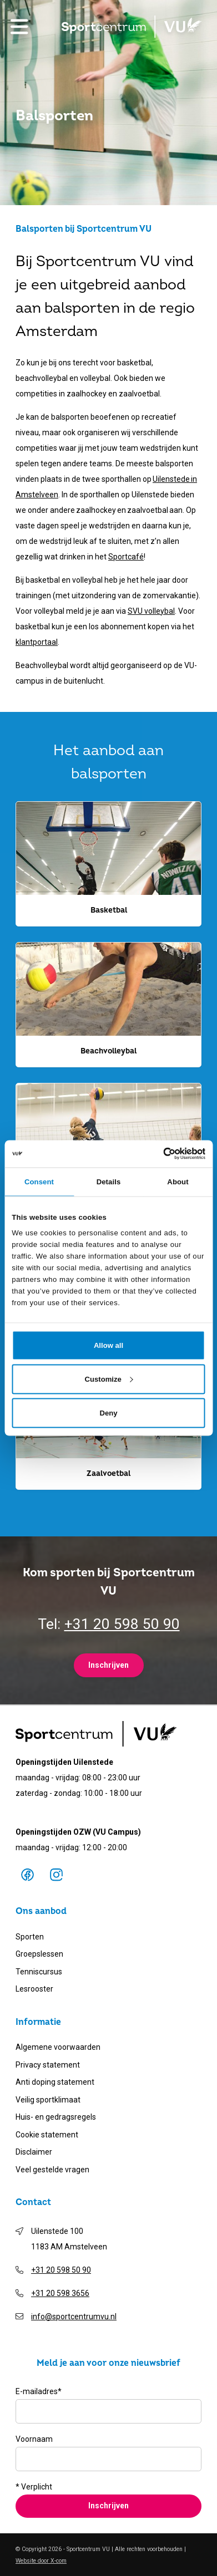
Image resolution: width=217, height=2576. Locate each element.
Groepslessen (39, 1953)
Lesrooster (34, 1988)
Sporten (30, 1936)
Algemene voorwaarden (58, 2047)
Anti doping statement (55, 2082)
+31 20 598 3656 (60, 2293)
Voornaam (34, 2439)
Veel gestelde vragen (52, 2169)
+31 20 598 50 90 (122, 1624)
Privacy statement (48, 2064)
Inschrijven (108, 1665)
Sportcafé (126, 556)
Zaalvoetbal (108, 1473)
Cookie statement (47, 2134)
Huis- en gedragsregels (56, 2116)
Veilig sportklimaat (48, 2099)
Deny (108, 1412)
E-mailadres (39, 2391)
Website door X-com (41, 2560)
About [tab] (177, 1181)
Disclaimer (34, 2151)
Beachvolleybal (108, 1051)
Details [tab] (109, 1181)
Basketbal (108, 910)
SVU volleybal (151, 611)
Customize (109, 1378)
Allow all (108, 1345)
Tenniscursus (39, 1971)
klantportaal (37, 642)
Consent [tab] (39, 1181)
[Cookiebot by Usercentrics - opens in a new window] (156, 1154)
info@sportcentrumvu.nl (74, 2316)
